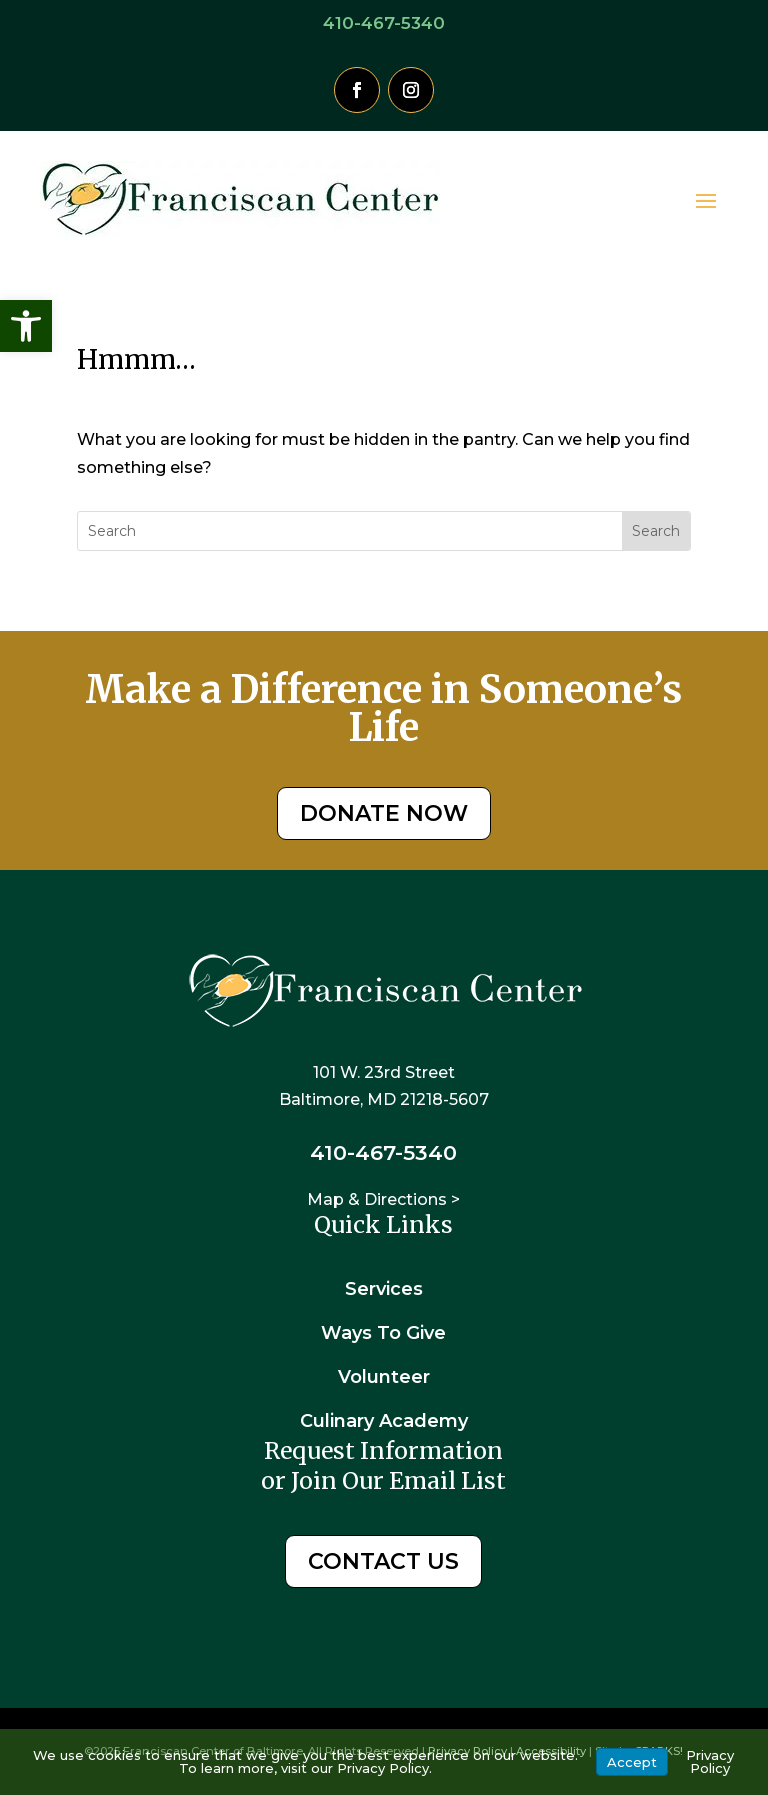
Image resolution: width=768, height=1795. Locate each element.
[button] (26, 326)
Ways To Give (383, 1333)
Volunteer (384, 1377)
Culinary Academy (384, 1421)
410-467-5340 (384, 23)
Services (384, 1289)
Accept (632, 1762)
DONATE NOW (384, 813)
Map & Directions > (383, 1199)
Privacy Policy (710, 1761)
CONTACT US (383, 1561)
